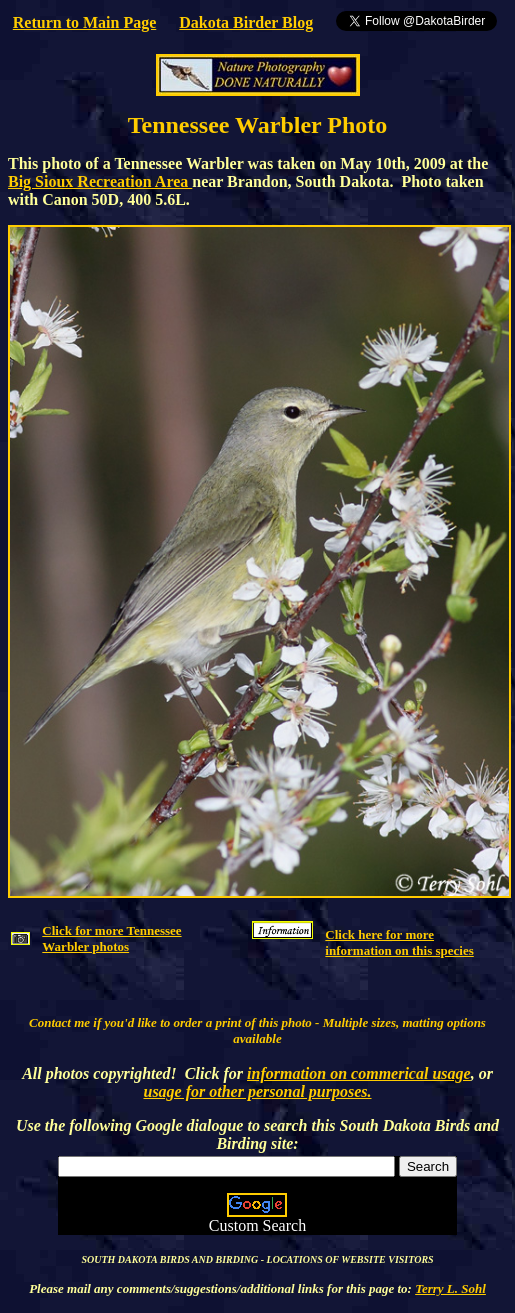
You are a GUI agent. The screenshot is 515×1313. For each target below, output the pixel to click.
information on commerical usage (359, 1073)
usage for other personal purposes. (257, 1091)
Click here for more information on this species (399, 942)
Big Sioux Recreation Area (100, 181)
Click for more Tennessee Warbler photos (111, 938)
